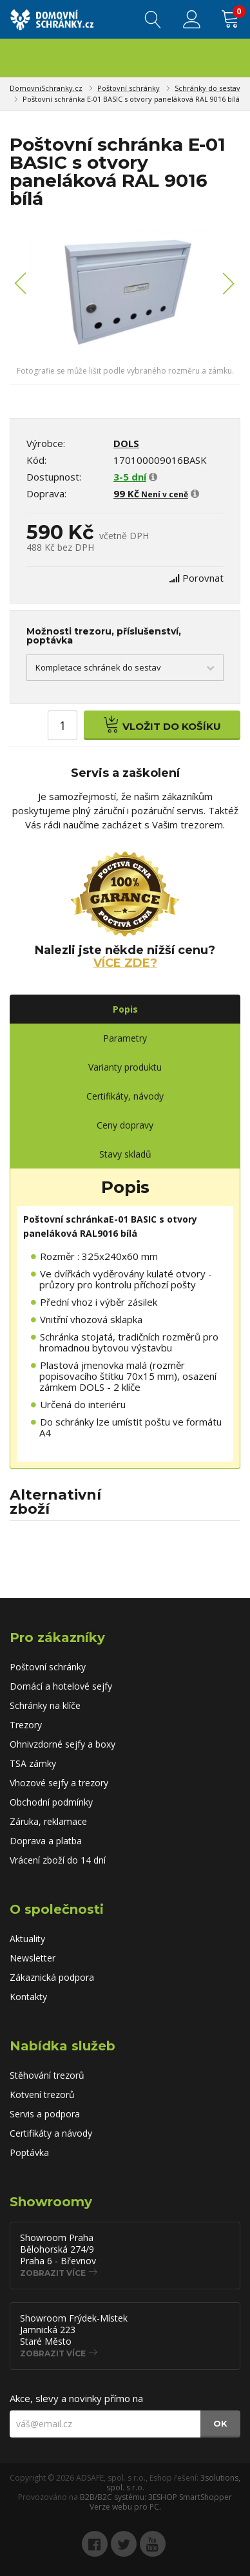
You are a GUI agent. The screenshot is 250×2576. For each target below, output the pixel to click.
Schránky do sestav (207, 88)
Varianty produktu (125, 1067)
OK (220, 2423)
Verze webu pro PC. (125, 2506)
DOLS (126, 443)
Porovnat (203, 577)
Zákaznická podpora (52, 1977)
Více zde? (125, 963)
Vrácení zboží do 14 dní (58, 1860)
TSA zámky (33, 1763)
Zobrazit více (53, 2273)
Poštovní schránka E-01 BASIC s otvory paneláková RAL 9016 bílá (131, 99)
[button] (21, 291)
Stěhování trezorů (47, 2075)
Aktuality (27, 1938)
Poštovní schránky (128, 88)
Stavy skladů (125, 1154)
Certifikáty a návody (51, 2133)
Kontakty (28, 1996)
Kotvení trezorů (42, 2094)
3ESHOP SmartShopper (190, 2497)
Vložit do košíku (162, 724)
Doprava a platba (46, 1841)
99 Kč (150, 493)
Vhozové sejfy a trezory (59, 1783)
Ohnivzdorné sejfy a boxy (62, 1744)
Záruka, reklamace (48, 1821)
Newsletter (32, 1958)
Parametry (125, 1038)
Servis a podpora (45, 2114)
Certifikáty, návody (125, 1096)
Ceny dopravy (125, 1125)
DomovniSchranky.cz (46, 88)
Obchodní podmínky (51, 1802)
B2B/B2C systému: (113, 2497)
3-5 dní (129, 476)
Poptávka (29, 2152)
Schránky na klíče (45, 1705)
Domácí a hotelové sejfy (61, 1686)
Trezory (26, 1725)
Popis (125, 1009)
